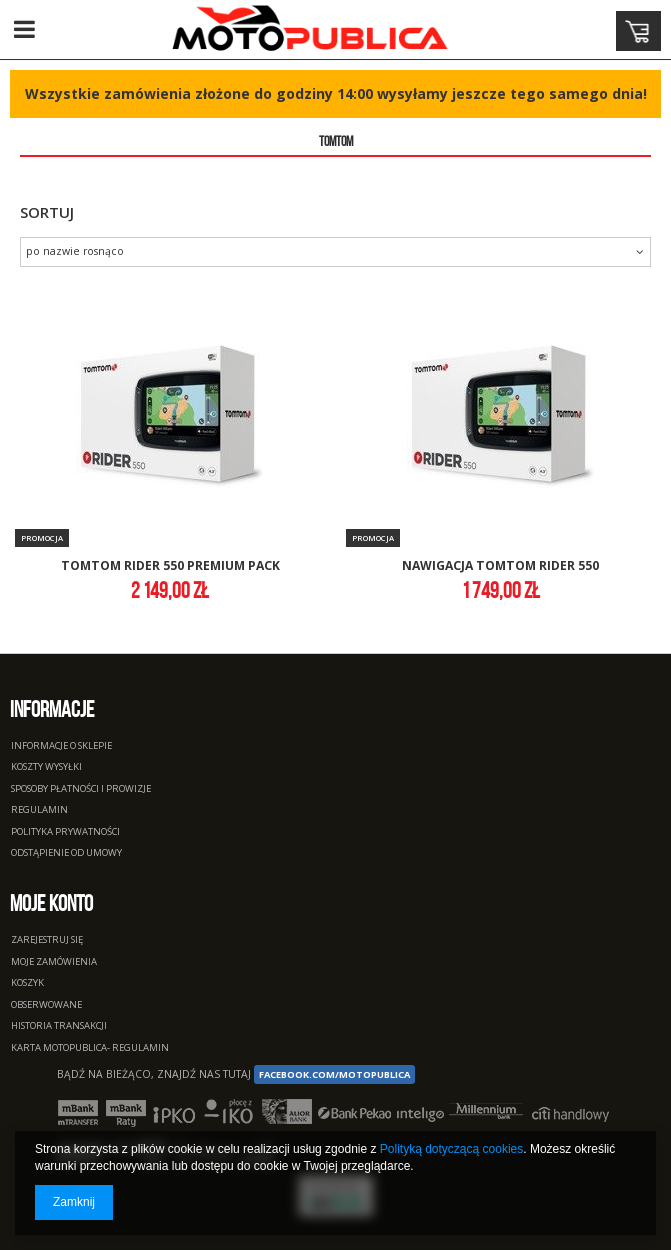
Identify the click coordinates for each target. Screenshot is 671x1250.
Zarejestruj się (47, 940)
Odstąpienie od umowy (66, 853)
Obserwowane (46, 1005)
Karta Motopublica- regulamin (90, 1048)
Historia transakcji (59, 1026)
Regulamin (39, 810)
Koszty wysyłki (46, 767)
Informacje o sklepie (61, 746)
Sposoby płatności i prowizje (81, 789)
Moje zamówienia (54, 962)
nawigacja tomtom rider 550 (500, 566)
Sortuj (47, 212)
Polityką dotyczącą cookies (451, 1149)
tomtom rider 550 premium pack (170, 566)
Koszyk (27, 983)
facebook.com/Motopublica (334, 1074)
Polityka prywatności (65, 832)
